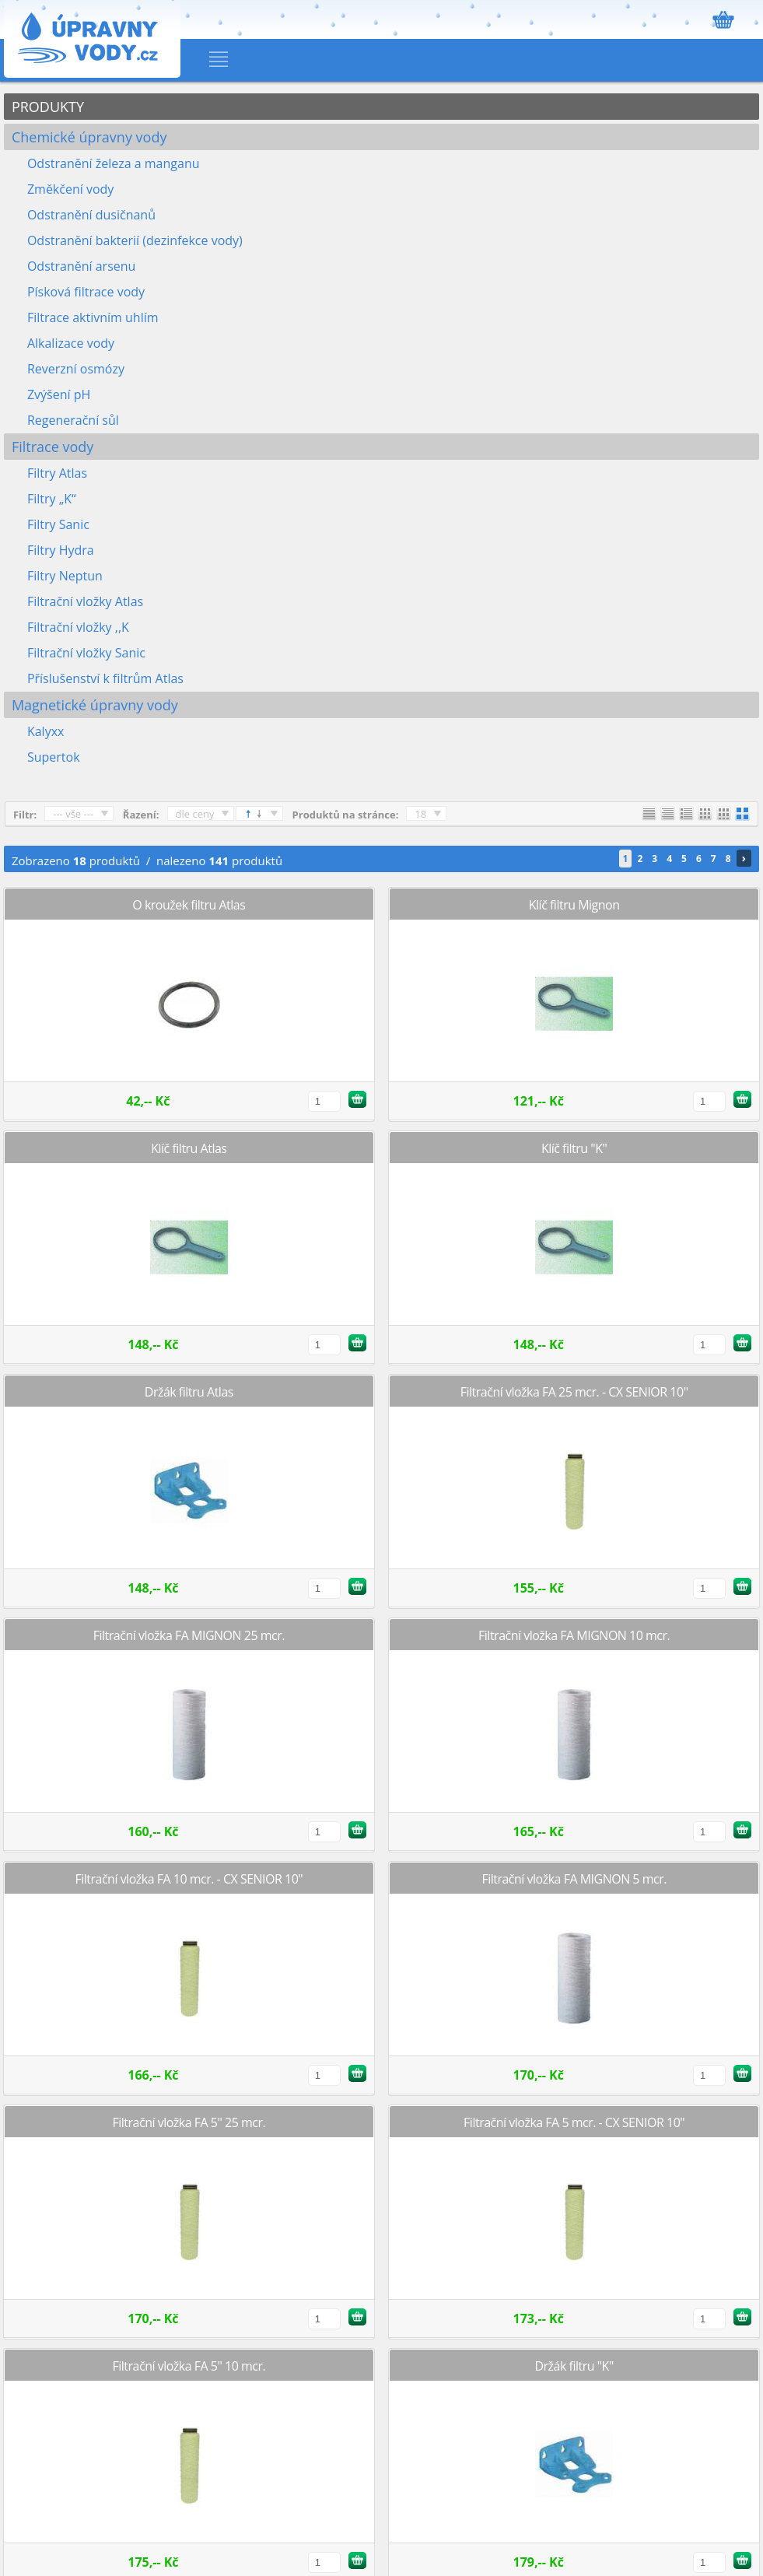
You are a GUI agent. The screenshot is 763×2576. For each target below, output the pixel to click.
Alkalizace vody (70, 343)
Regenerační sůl (73, 420)
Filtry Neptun (65, 575)
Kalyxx (46, 731)
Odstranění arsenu (81, 266)
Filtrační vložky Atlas (85, 601)
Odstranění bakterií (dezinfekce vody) (135, 240)
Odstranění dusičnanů (91, 214)
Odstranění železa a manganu (113, 163)
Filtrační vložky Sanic (86, 652)
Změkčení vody (70, 189)
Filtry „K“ (51, 498)
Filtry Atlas (57, 473)
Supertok (53, 757)
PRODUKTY (48, 106)
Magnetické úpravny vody (95, 705)
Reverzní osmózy (75, 368)
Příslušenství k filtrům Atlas (105, 678)
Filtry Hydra (60, 550)
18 (420, 814)
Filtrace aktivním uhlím (93, 317)
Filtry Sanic (58, 524)
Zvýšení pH (58, 394)
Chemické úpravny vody (89, 137)
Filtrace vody (52, 446)
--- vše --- (73, 814)
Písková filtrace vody (86, 291)
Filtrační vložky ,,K (78, 627)
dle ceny (195, 814)
